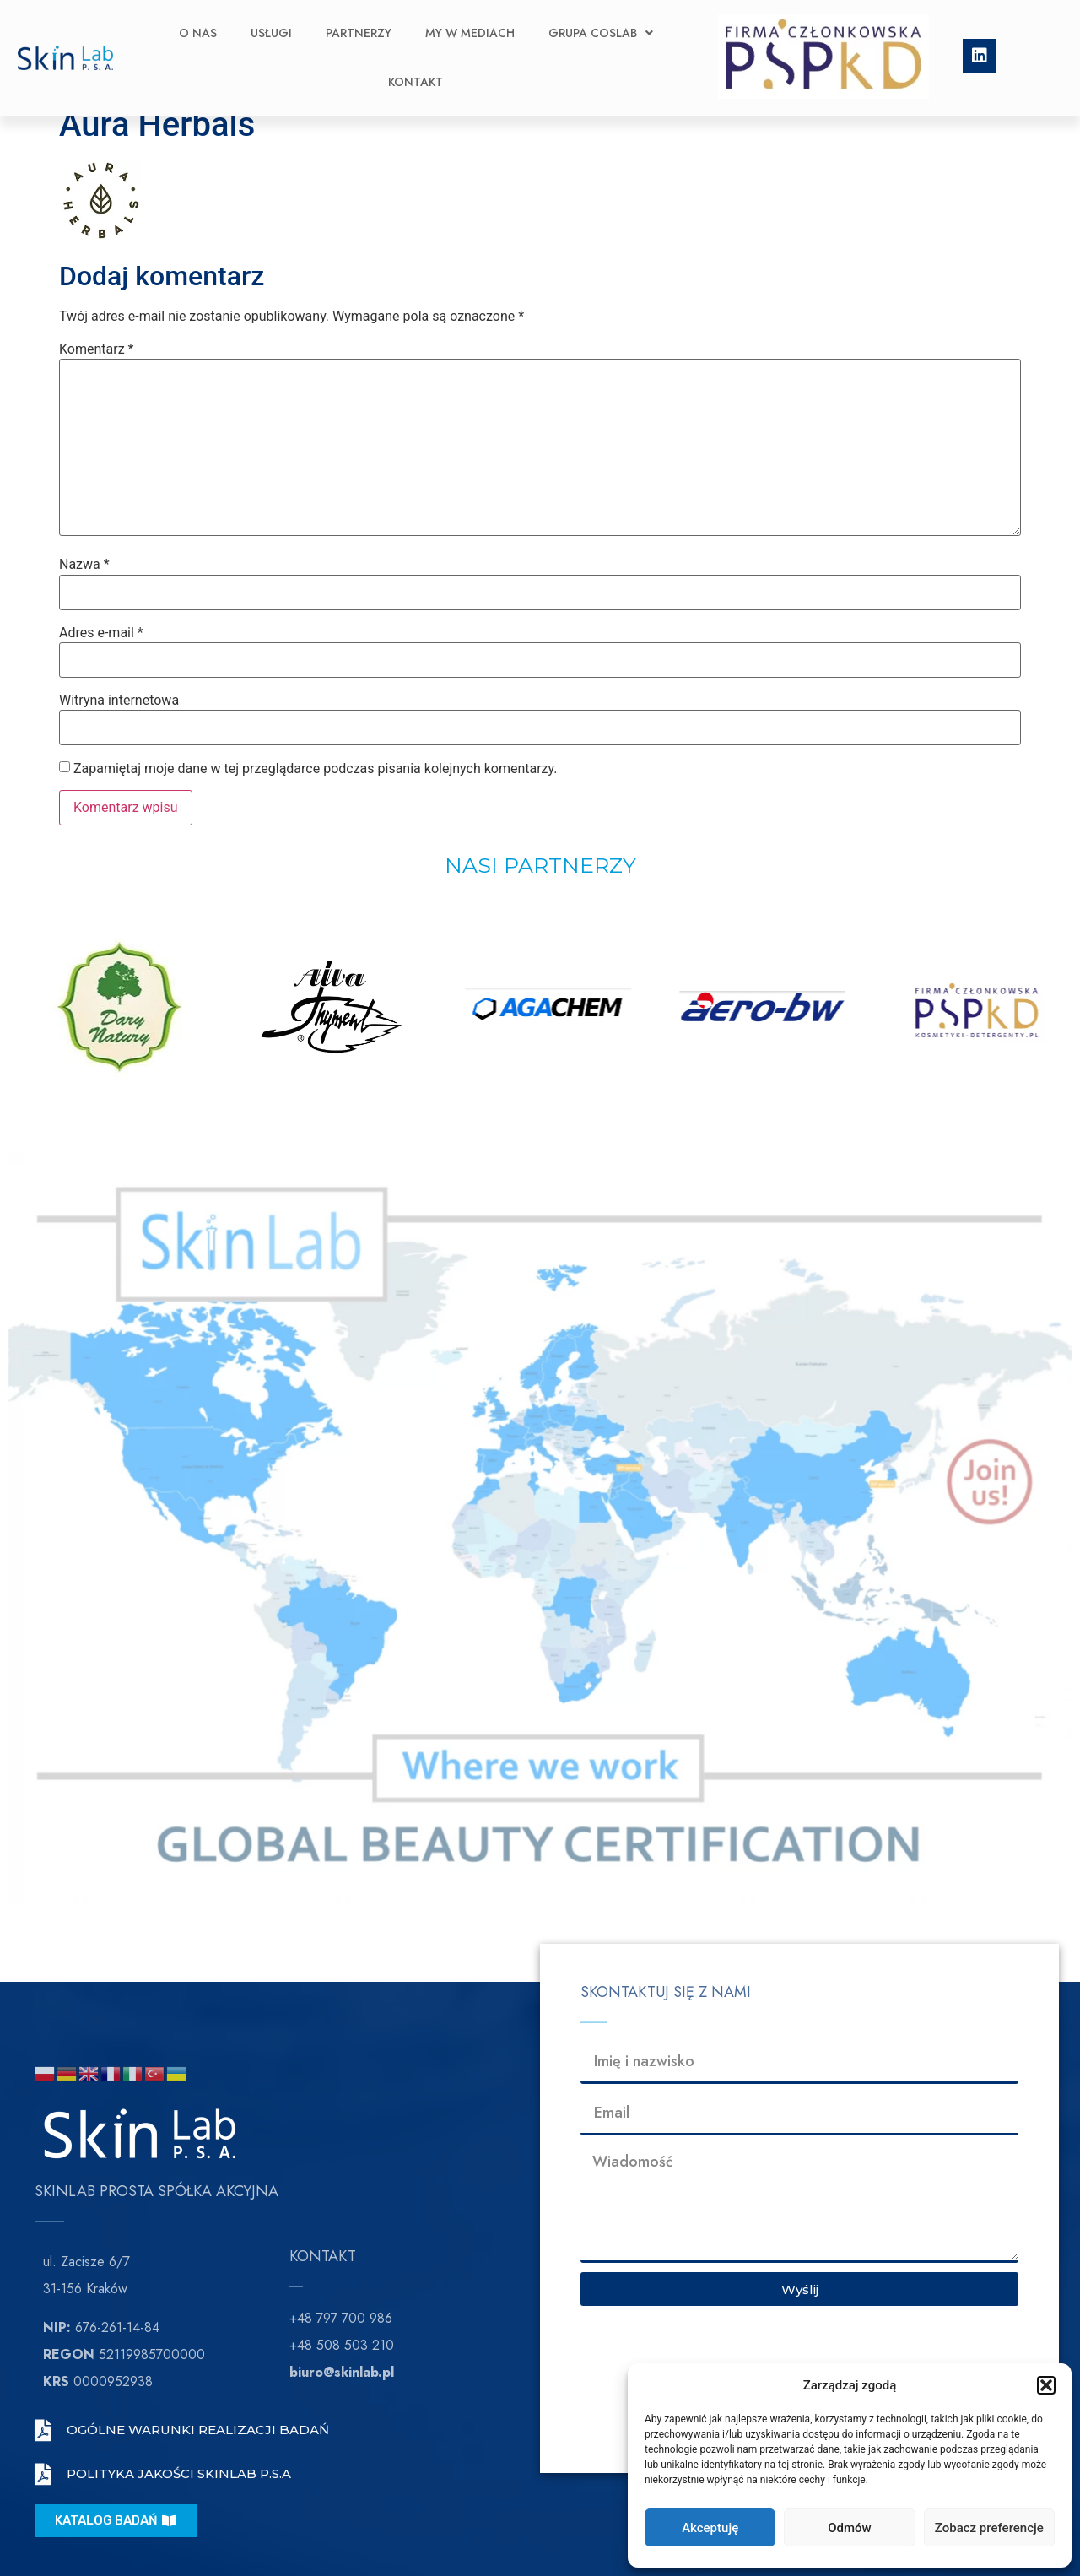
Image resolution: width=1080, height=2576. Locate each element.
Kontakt (415, 73)
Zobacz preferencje (989, 2527)
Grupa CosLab (600, 24)
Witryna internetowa (119, 700)
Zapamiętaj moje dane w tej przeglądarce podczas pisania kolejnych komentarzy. (315, 769)
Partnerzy (359, 24)
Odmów (850, 2527)
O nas (198, 24)
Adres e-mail (101, 633)
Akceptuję (710, 2527)
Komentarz (96, 349)
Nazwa (84, 564)
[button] (1046, 2385)
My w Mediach (470, 24)
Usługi (271, 24)
